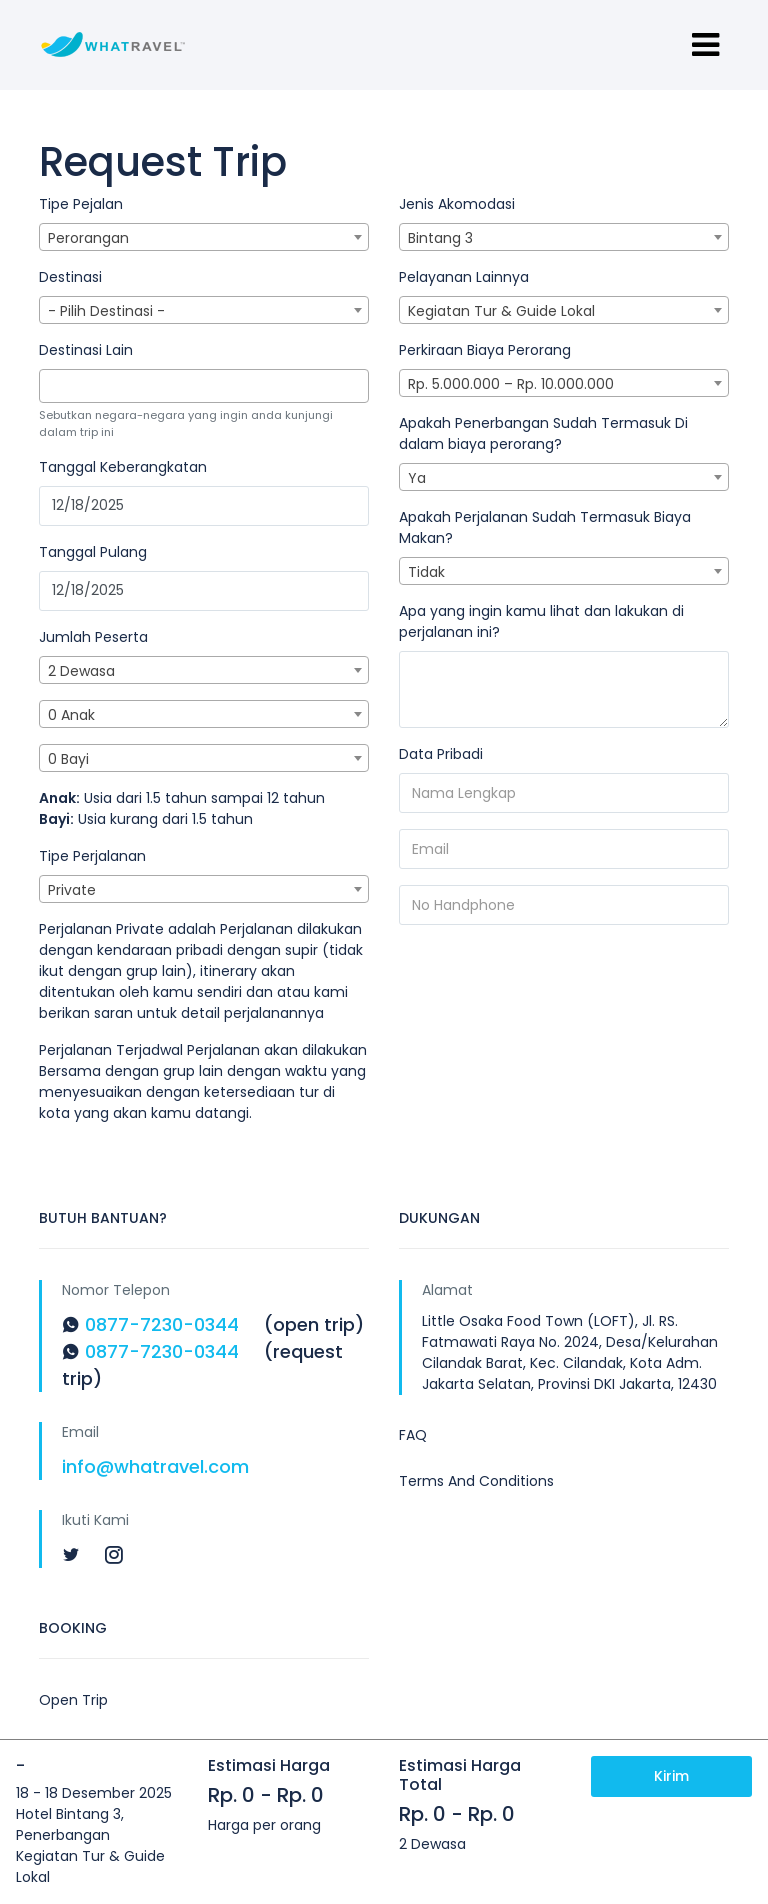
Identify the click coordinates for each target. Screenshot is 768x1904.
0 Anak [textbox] (71, 715)
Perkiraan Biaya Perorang (485, 350)
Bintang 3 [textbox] (440, 238)
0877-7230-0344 (162, 1324)
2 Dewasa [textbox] (81, 671)
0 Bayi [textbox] (68, 759)
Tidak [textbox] (426, 572)
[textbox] (50, 385)
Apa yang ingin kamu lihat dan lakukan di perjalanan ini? (541, 621)
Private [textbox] (72, 890)
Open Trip (73, 1700)
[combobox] (204, 237)
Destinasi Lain (86, 350)
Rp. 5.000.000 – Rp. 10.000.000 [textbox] (511, 384)
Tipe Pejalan (81, 204)
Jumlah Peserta (93, 637)
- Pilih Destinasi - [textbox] (106, 311)
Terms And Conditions (476, 1481)
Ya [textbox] (417, 478)
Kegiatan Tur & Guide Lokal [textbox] (501, 311)
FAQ (413, 1435)
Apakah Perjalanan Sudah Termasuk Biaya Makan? (545, 527)
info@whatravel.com (155, 1466)
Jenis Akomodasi (457, 204)
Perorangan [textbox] (88, 238)
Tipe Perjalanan (92, 856)
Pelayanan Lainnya (464, 277)
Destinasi (70, 277)
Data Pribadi (441, 754)
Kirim (671, 1776)
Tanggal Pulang (93, 552)
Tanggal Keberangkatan (123, 467)
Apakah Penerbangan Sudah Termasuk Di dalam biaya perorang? (543, 433)
